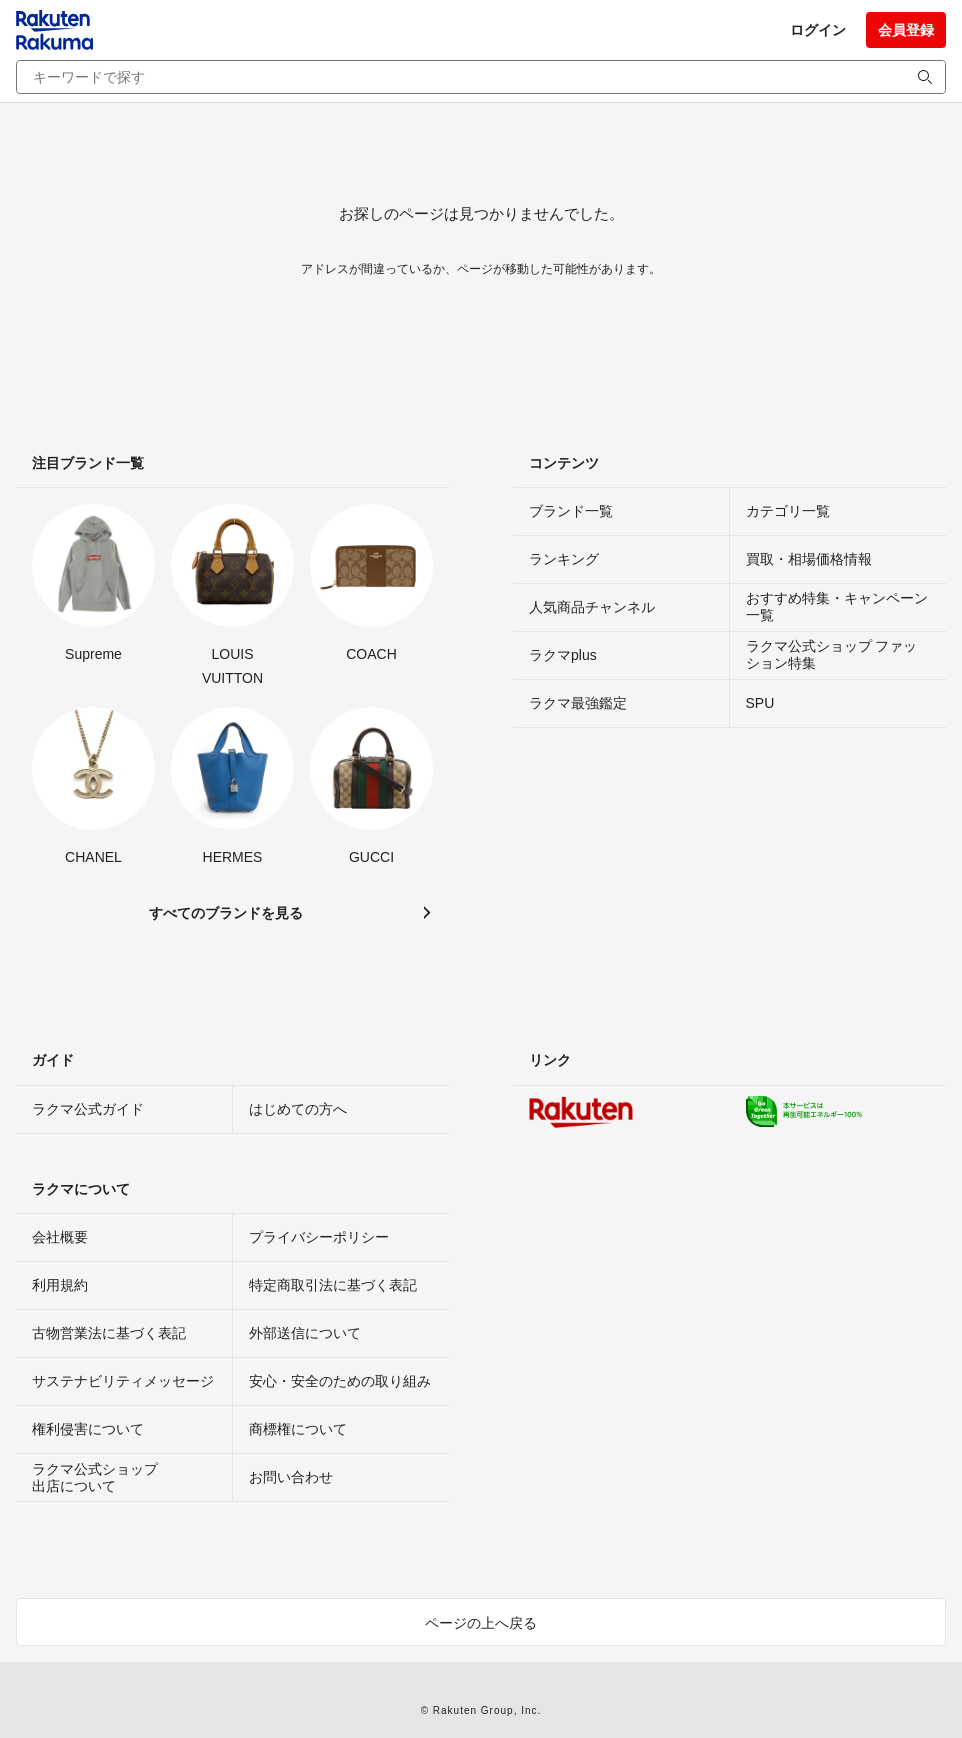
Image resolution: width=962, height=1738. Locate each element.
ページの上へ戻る (481, 1623)
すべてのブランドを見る (226, 913)
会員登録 (906, 30)
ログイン (818, 30)
